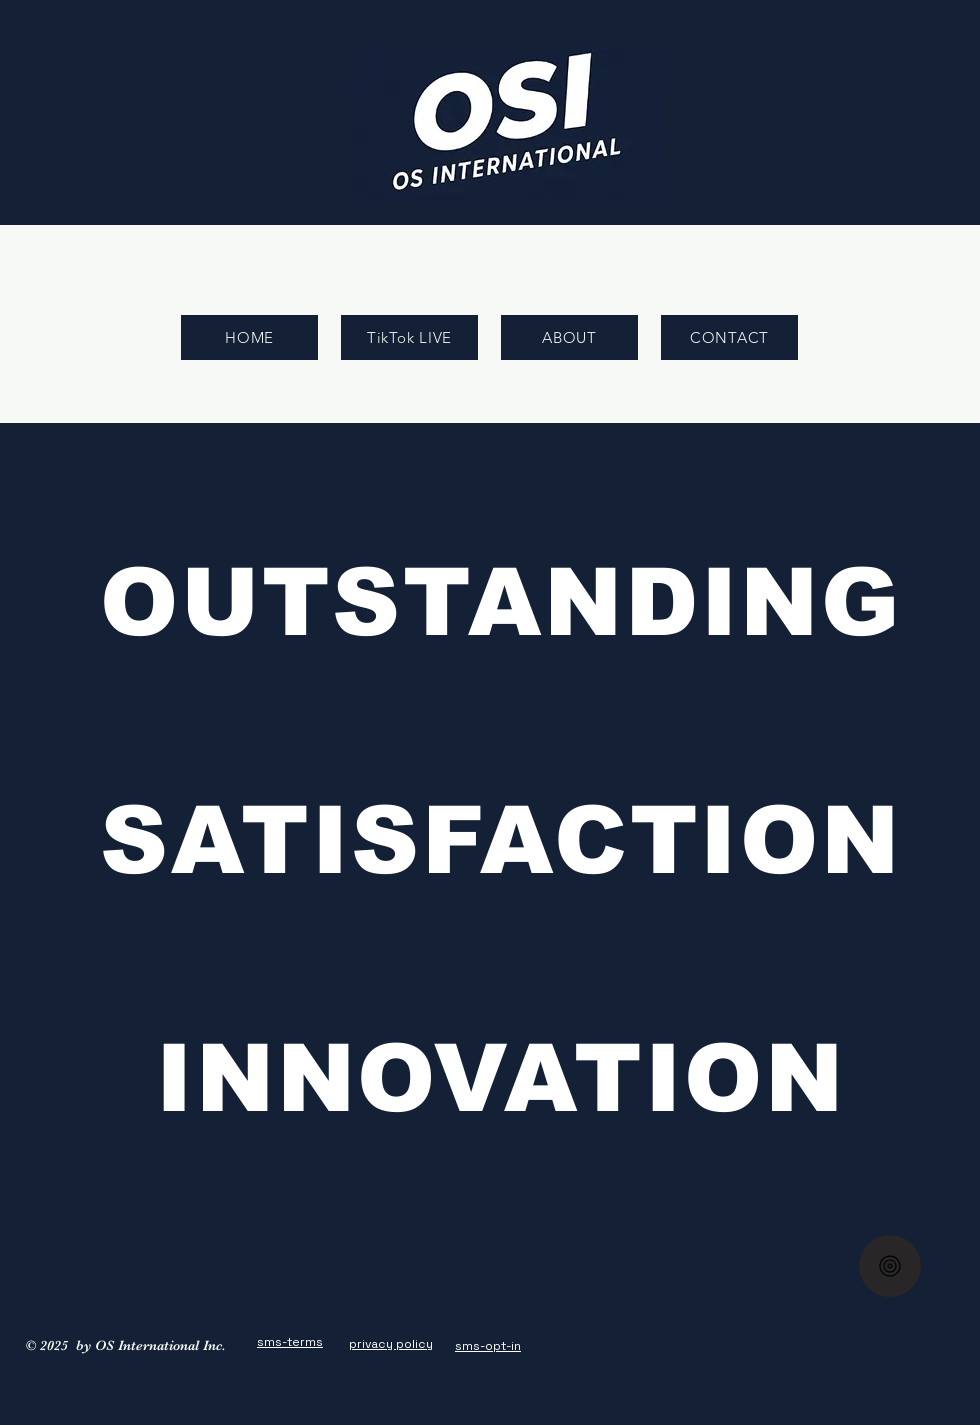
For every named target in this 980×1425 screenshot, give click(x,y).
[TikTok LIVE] (409, 337)
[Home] (890, 1266)
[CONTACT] (729, 337)
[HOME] (249, 337)
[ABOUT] (569, 337)
